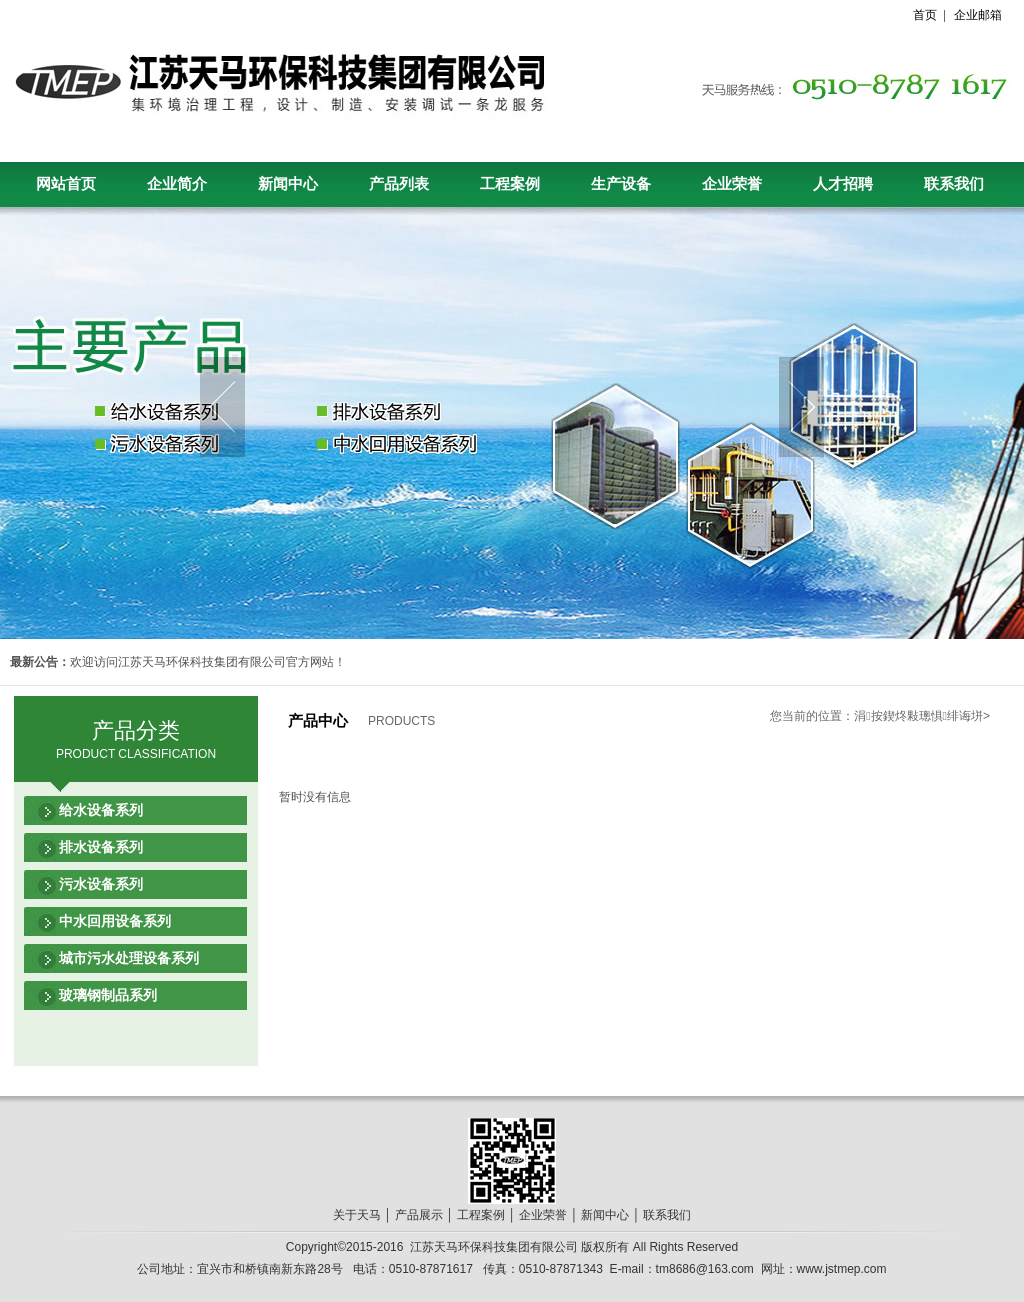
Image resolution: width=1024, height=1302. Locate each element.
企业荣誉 (732, 184)
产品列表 (399, 184)
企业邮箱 (978, 15)
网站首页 (66, 184)
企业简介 (177, 184)
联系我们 (954, 184)
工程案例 (510, 184)
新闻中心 (288, 184)
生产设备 (621, 184)
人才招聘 (843, 184)
